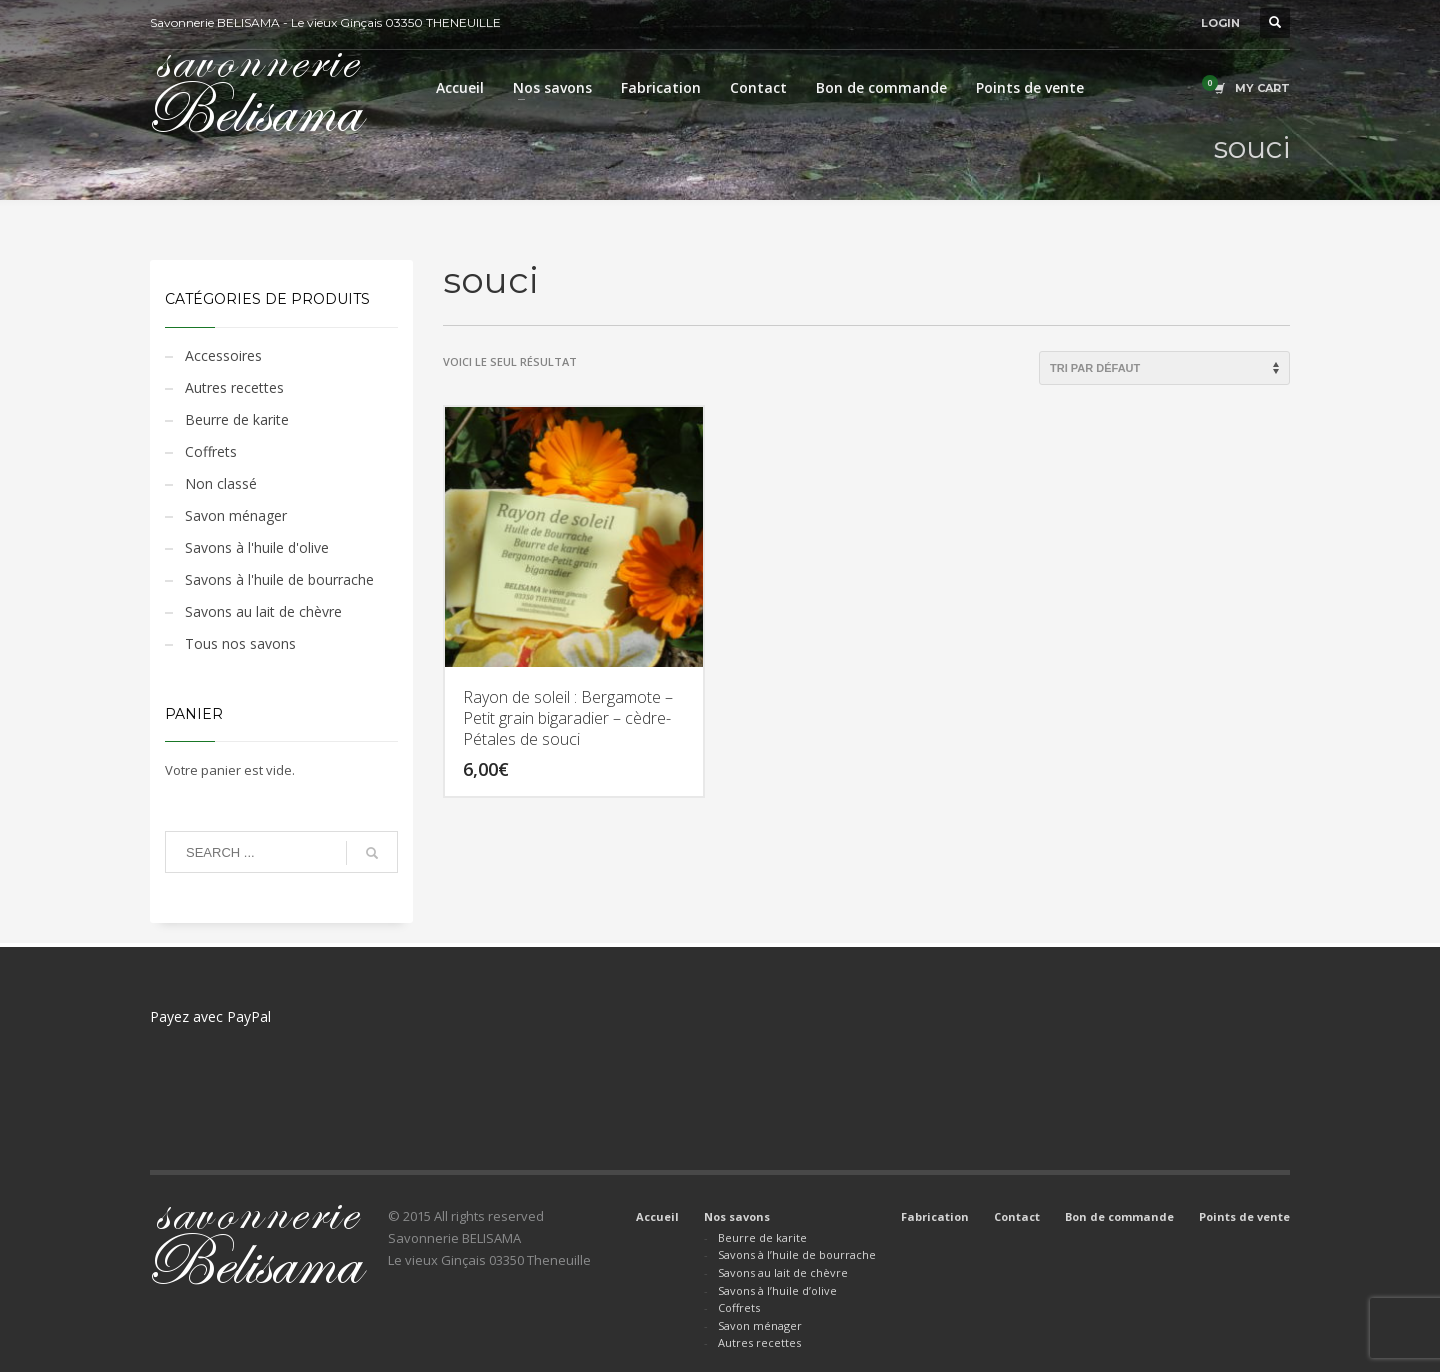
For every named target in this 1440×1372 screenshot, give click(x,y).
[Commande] (1164, 368)
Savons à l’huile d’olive (777, 1290)
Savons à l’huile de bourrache (797, 1254)
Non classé (221, 483)
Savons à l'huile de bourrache (279, 579)
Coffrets (211, 451)
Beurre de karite (237, 419)
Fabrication (935, 1216)
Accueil (657, 1216)
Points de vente (1244, 1216)
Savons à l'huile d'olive (257, 547)
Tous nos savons (240, 643)
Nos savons (737, 1216)
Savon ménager (236, 515)
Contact (1017, 1216)
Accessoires (223, 355)
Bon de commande (1119, 1216)
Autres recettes (234, 387)
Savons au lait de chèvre (263, 611)
